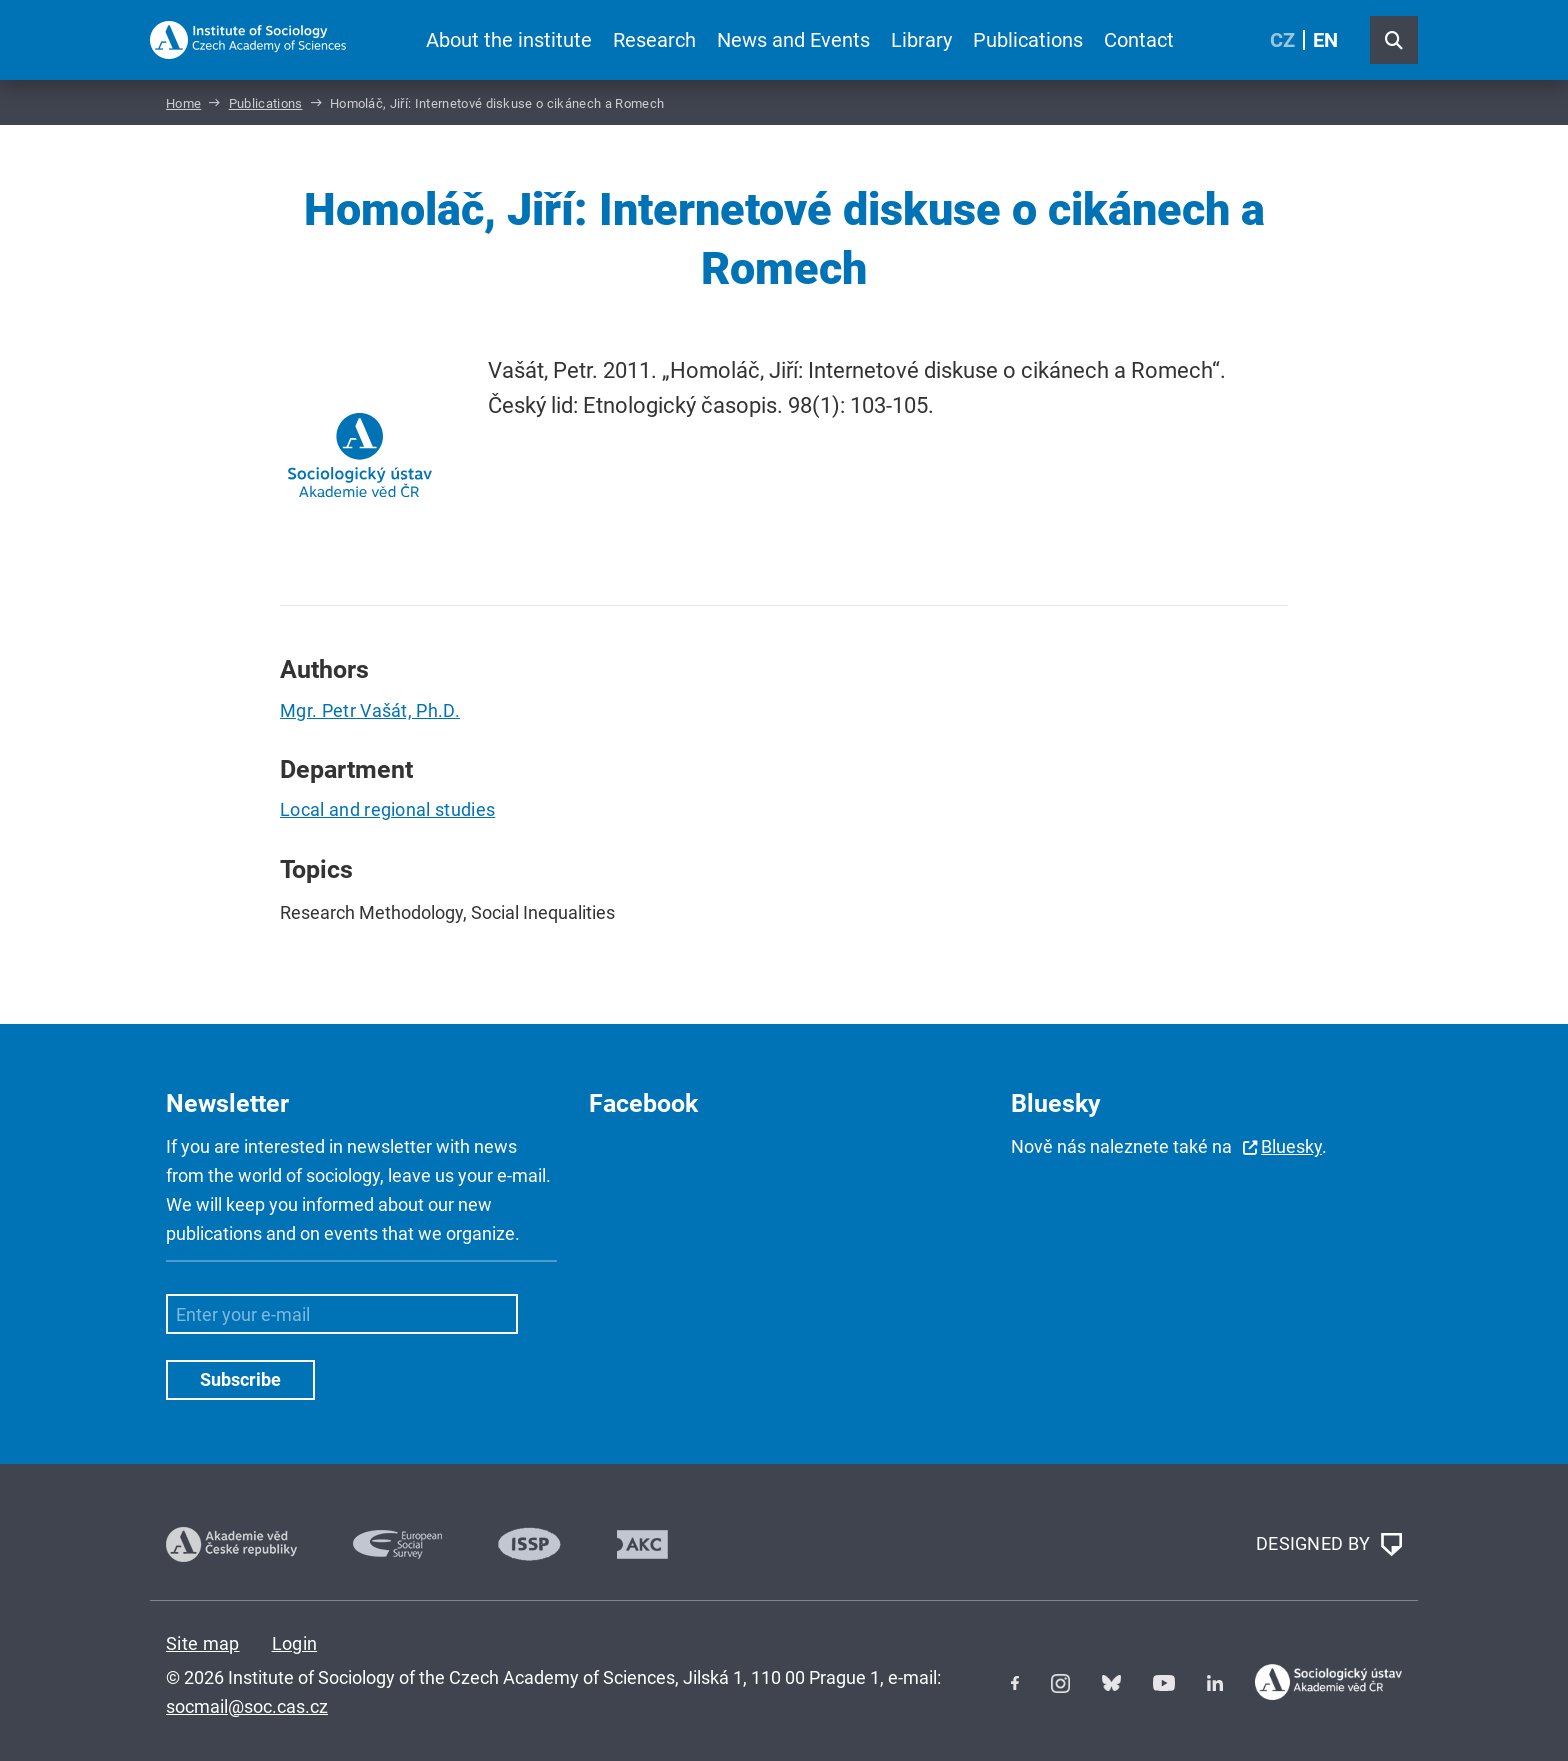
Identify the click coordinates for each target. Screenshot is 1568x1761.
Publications (1028, 40)
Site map (203, 1643)
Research (654, 40)
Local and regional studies (387, 809)
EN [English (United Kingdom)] (1325, 40)
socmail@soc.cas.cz (247, 1706)
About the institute (509, 40)
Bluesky (1291, 1146)
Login (295, 1643)
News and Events (793, 40)
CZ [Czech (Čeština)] (1282, 40)
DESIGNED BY (1329, 1545)
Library (921, 40)
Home (183, 103)
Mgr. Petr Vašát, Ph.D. (370, 710)
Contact (1139, 40)
